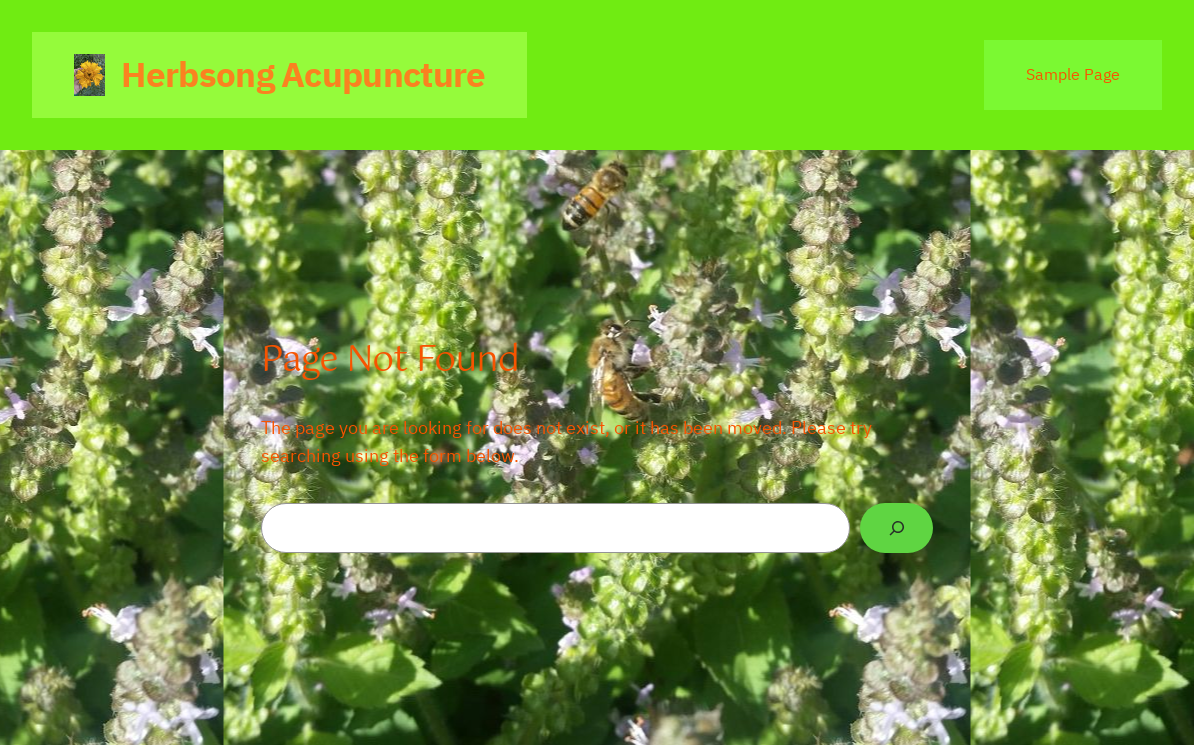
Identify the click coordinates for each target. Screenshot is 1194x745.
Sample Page (1073, 74)
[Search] (896, 528)
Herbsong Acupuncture (303, 74)
